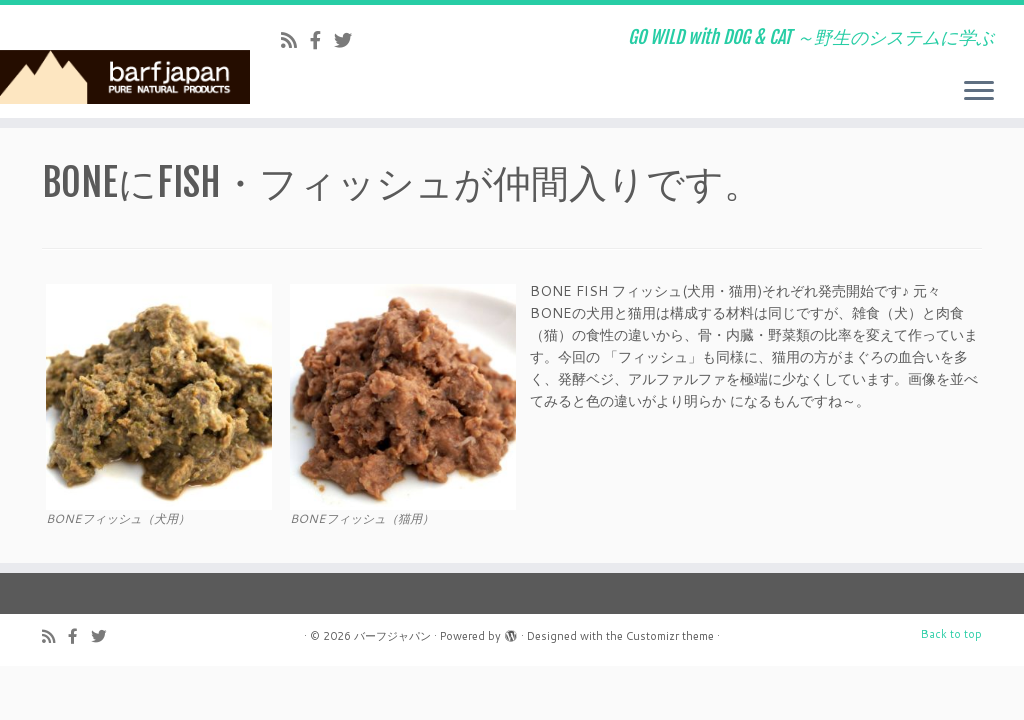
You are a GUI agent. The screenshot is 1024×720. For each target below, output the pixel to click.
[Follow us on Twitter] (349, 40)
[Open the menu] (979, 92)
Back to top (951, 634)
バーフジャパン (392, 636)
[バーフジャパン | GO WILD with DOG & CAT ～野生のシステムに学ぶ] (120, 59)
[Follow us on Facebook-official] (322, 40)
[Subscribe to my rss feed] (295, 40)
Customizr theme (670, 636)
